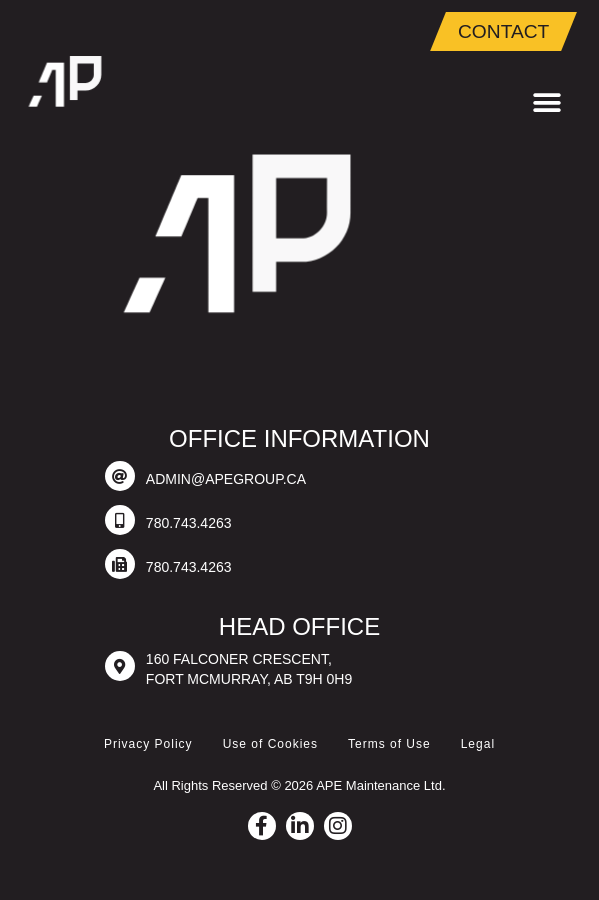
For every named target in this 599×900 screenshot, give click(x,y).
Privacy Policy (148, 744)
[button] (546, 103)
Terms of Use (389, 744)
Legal (478, 744)
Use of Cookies (270, 744)
